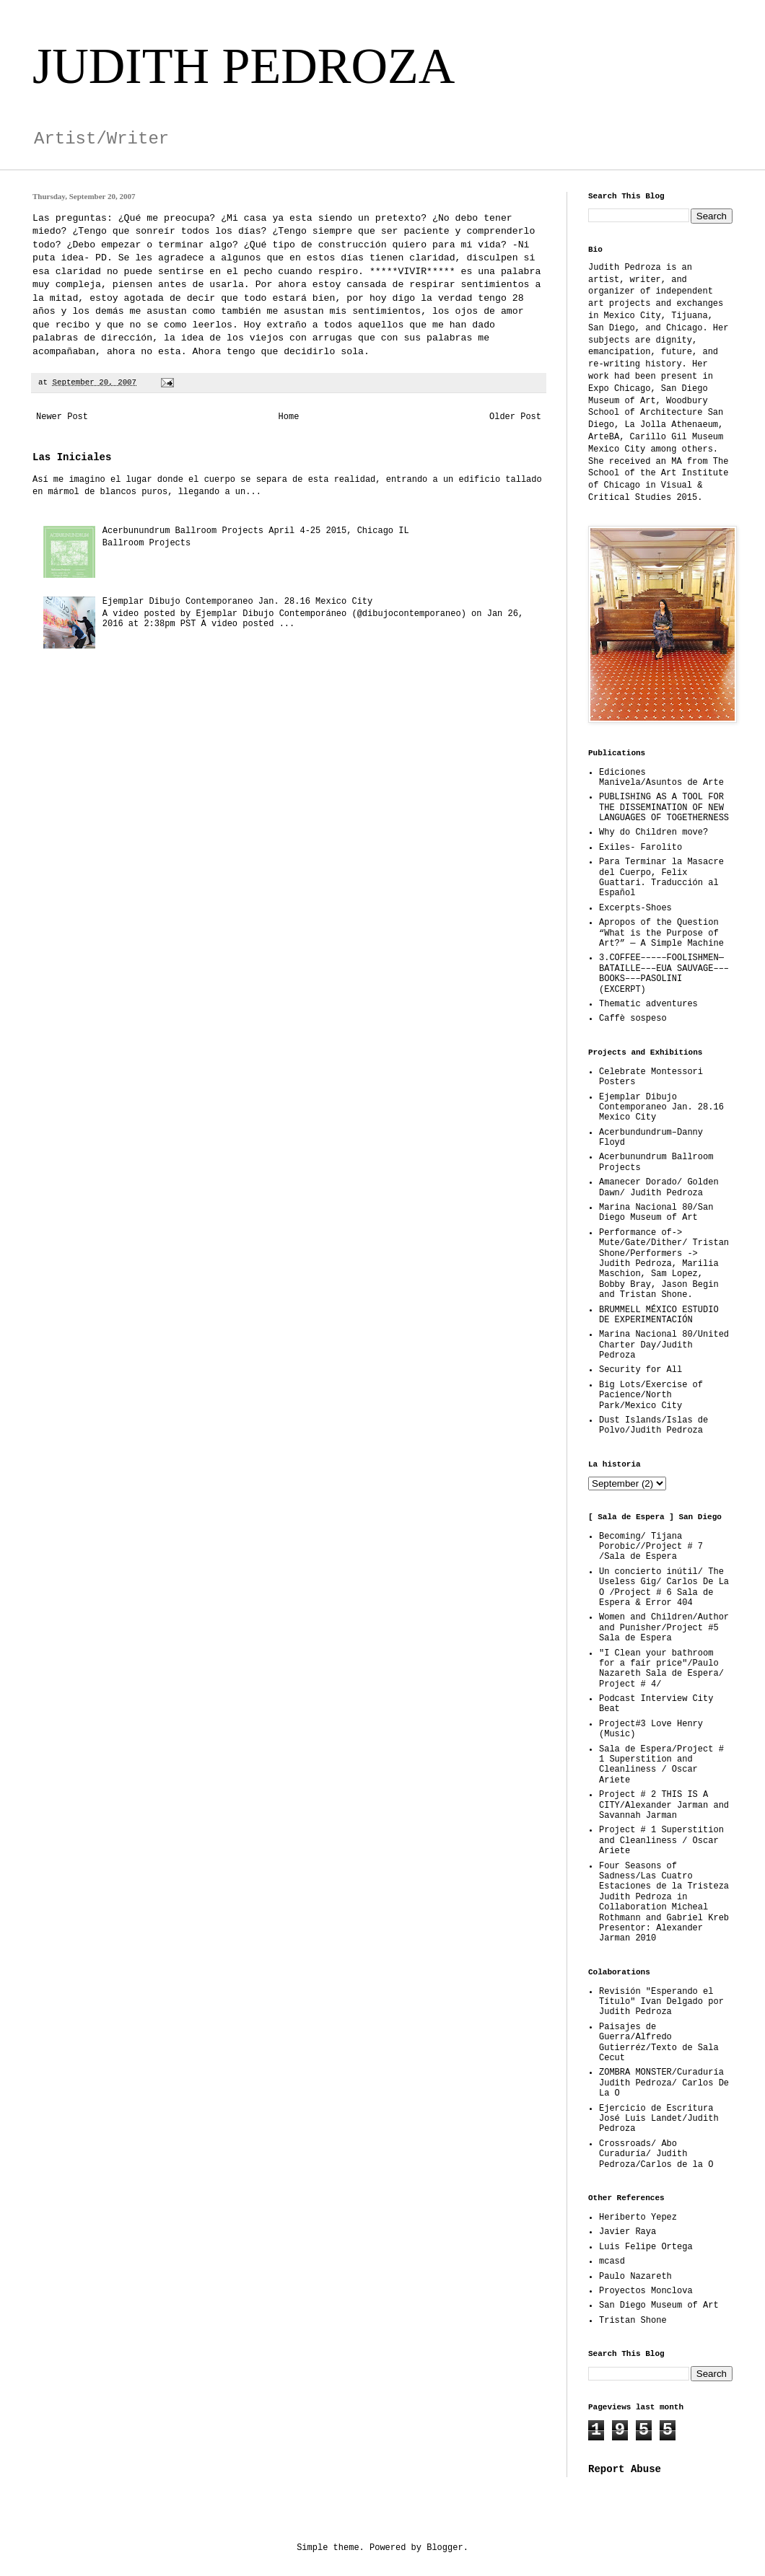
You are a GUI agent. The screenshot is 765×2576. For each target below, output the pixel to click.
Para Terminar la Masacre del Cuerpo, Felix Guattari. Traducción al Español (661, 877)
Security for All (640, 1370)
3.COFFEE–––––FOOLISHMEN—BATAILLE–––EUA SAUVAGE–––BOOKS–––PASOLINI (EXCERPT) (664, 973)
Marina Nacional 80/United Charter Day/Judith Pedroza (664, 1344)
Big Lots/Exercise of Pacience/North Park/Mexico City (651, 1395)
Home (289, 417)
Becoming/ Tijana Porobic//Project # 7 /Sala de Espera (651, 1546)
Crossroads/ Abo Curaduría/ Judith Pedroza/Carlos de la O (656, 2154)
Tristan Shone (633, 2321)
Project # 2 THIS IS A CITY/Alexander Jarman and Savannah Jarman (664, 1805)
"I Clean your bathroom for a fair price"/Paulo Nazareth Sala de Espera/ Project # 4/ (661, 1668)
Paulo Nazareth (635, 2277)
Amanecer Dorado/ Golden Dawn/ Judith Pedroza (659, 1187)
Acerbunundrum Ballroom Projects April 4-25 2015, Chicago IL (255, 531)
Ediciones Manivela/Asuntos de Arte (661, 778)
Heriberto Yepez (638, 2217)
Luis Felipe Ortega (646, 2247)
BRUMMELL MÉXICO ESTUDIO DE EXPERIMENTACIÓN (659, 1315)
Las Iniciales (71, 457)
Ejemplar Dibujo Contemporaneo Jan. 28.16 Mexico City (237, 602)
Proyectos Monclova (646, 2291)
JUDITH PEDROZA (243, 66)
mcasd (612, 2261)
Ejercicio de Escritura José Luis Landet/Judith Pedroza (659, 2119)
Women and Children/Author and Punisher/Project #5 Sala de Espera (664, 1627)
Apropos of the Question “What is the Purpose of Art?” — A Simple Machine (661, 933)
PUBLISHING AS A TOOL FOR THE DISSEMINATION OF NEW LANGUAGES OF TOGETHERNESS (664, 807)
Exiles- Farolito (640, 848)
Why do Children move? (653, 832)
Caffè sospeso (633, 1019)
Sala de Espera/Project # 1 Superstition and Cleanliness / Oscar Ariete (661, 1764)
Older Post (515, 417)
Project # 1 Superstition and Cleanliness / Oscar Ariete (661, 1840)
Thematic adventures (648, 1004)
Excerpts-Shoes (635, 908)
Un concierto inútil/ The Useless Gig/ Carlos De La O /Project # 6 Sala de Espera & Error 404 (664, 1587)
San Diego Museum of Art (659, 2305)
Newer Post (62, 417)
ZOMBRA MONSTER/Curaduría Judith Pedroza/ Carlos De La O (664, 2082)
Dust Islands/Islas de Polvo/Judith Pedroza (653, 1425)
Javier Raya (627, 2232)
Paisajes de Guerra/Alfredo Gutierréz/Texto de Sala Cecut (659, 2042)
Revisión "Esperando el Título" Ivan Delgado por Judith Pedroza (661, 2002)
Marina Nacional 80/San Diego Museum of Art (656, 1213)
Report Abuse (624, 2469)
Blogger (445, 2548)
